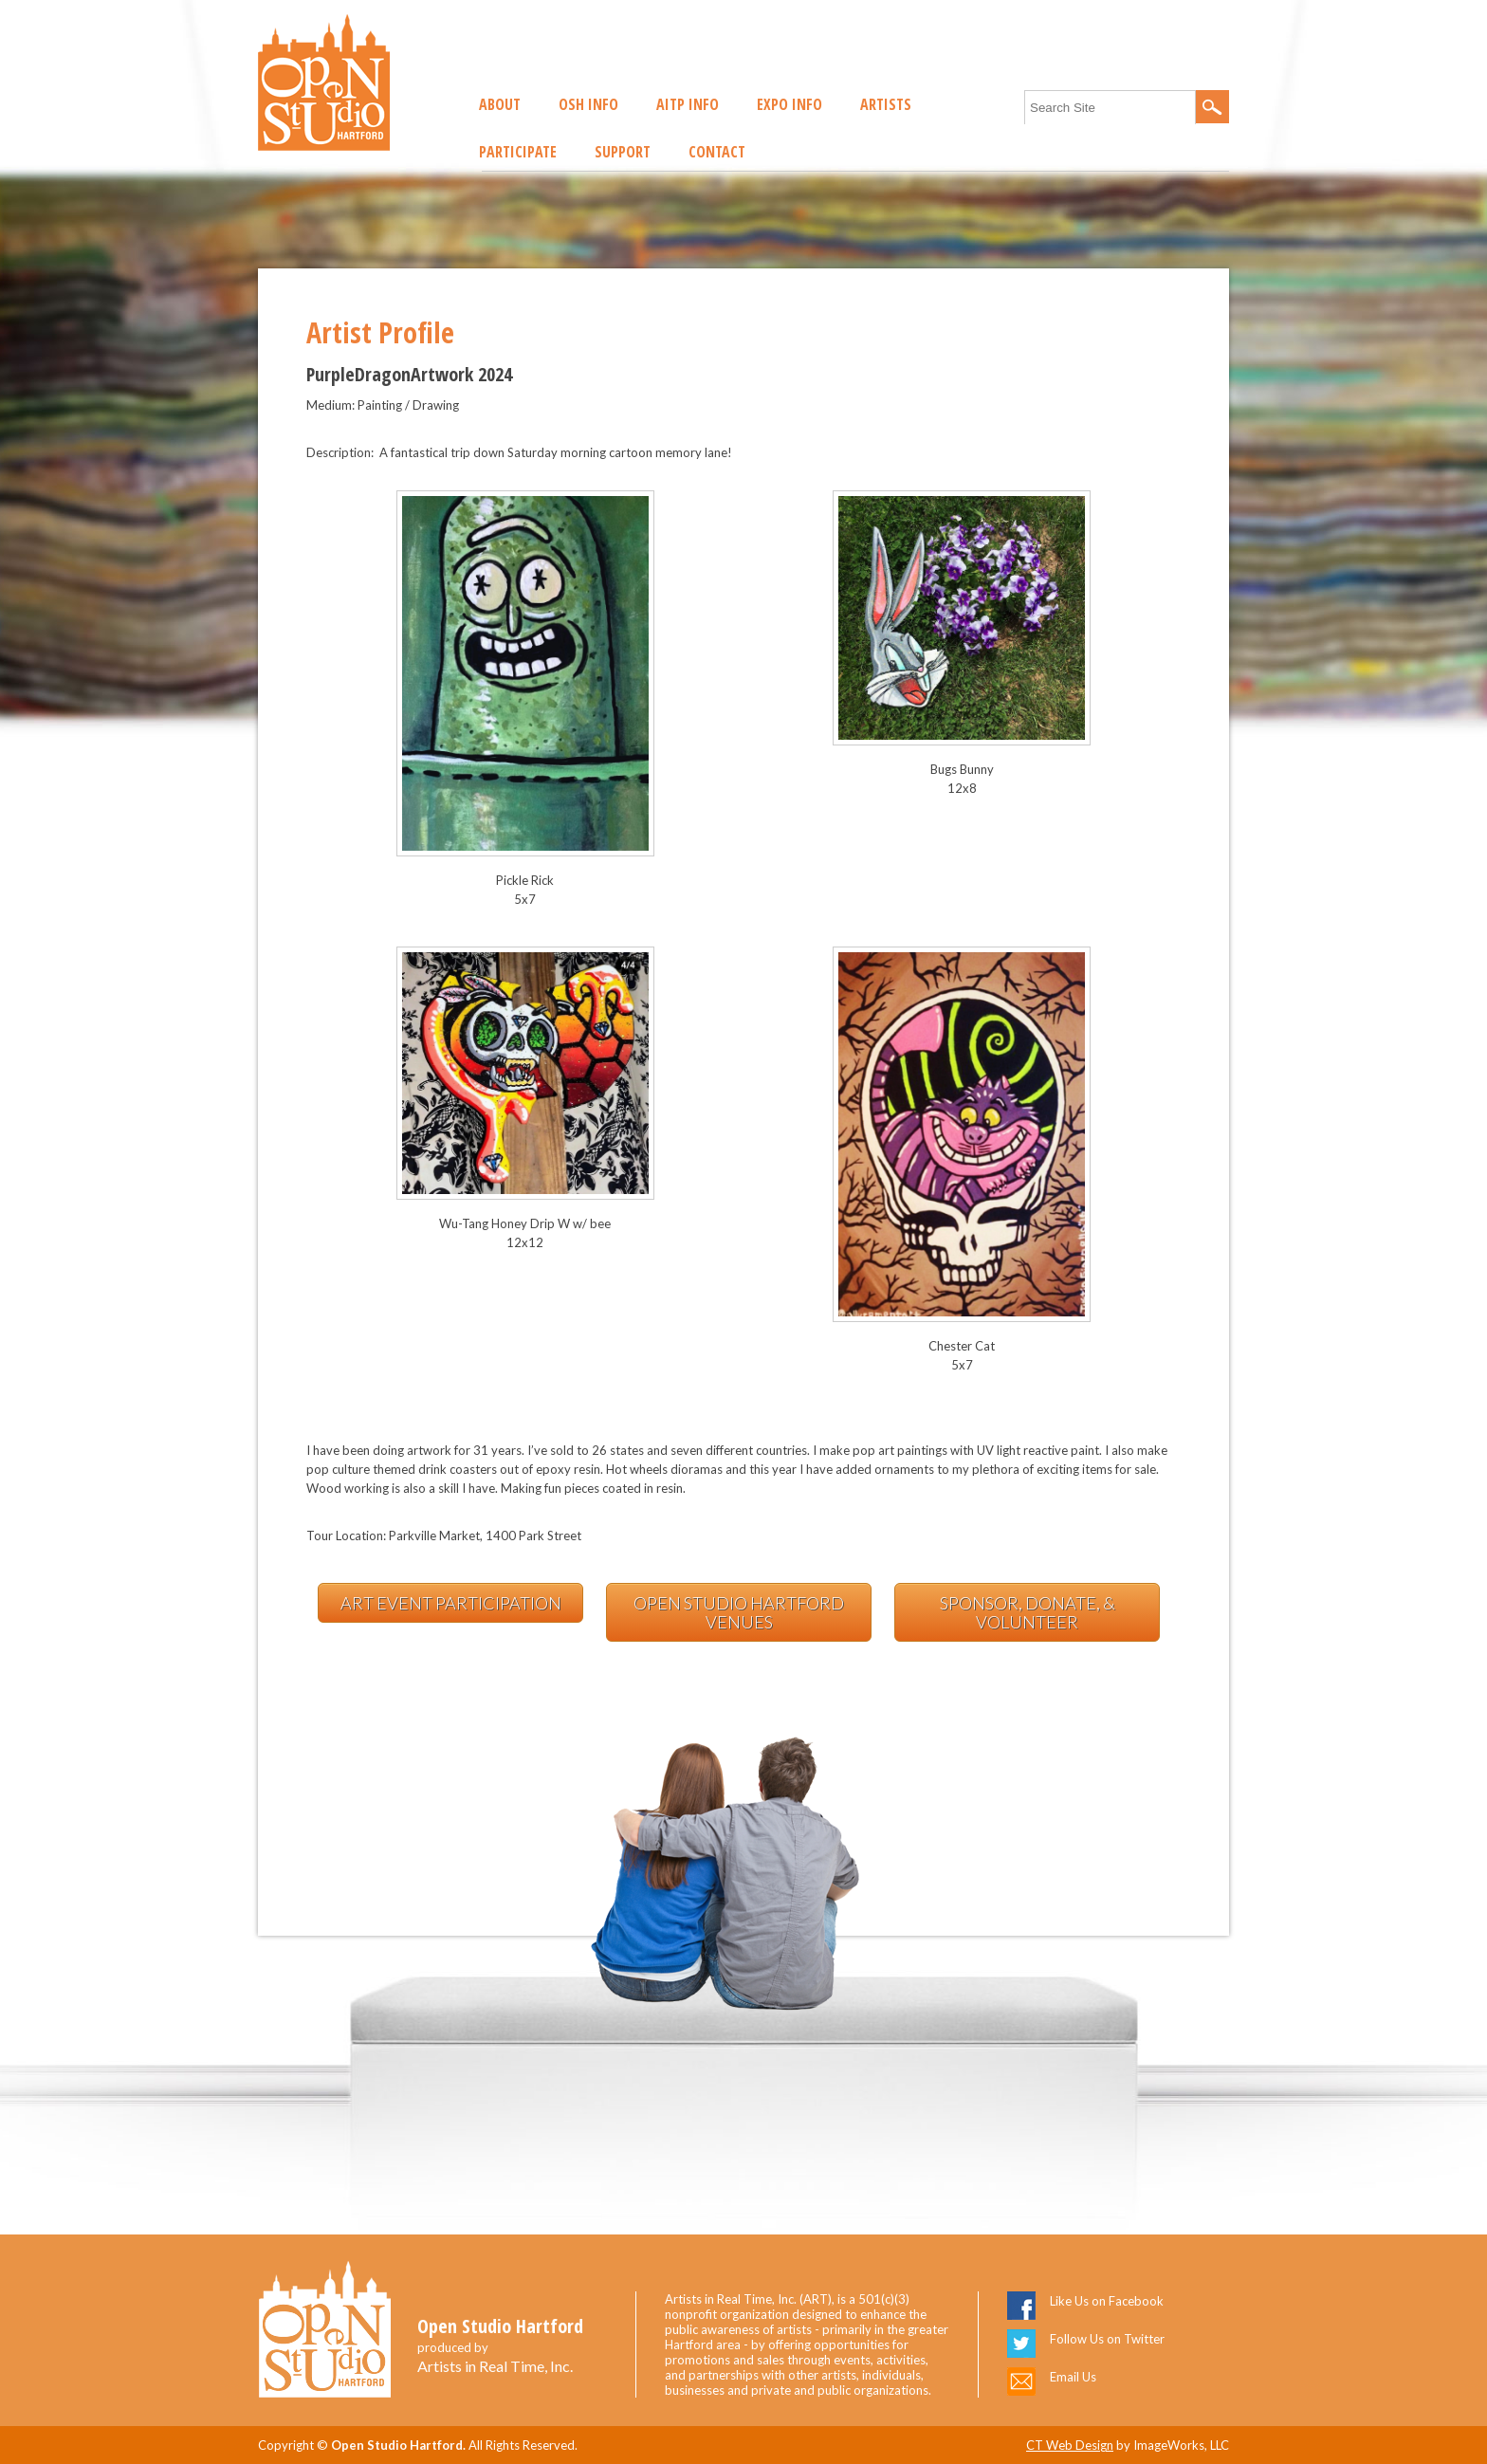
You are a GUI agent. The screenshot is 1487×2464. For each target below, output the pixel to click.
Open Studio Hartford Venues (738, 1612)
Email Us (1073, 2376)
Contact (716, 151)
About (500, 104)
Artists (885, 104)
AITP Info (687, 104)
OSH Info (588, 104)
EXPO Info (789, 104)
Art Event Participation (450, 1602)
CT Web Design (1069, 2445)
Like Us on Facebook (1107, 2300)
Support (623, 151)
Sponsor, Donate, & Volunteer (1027, 1612)
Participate (518, 151)
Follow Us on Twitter (1107, 2338)
